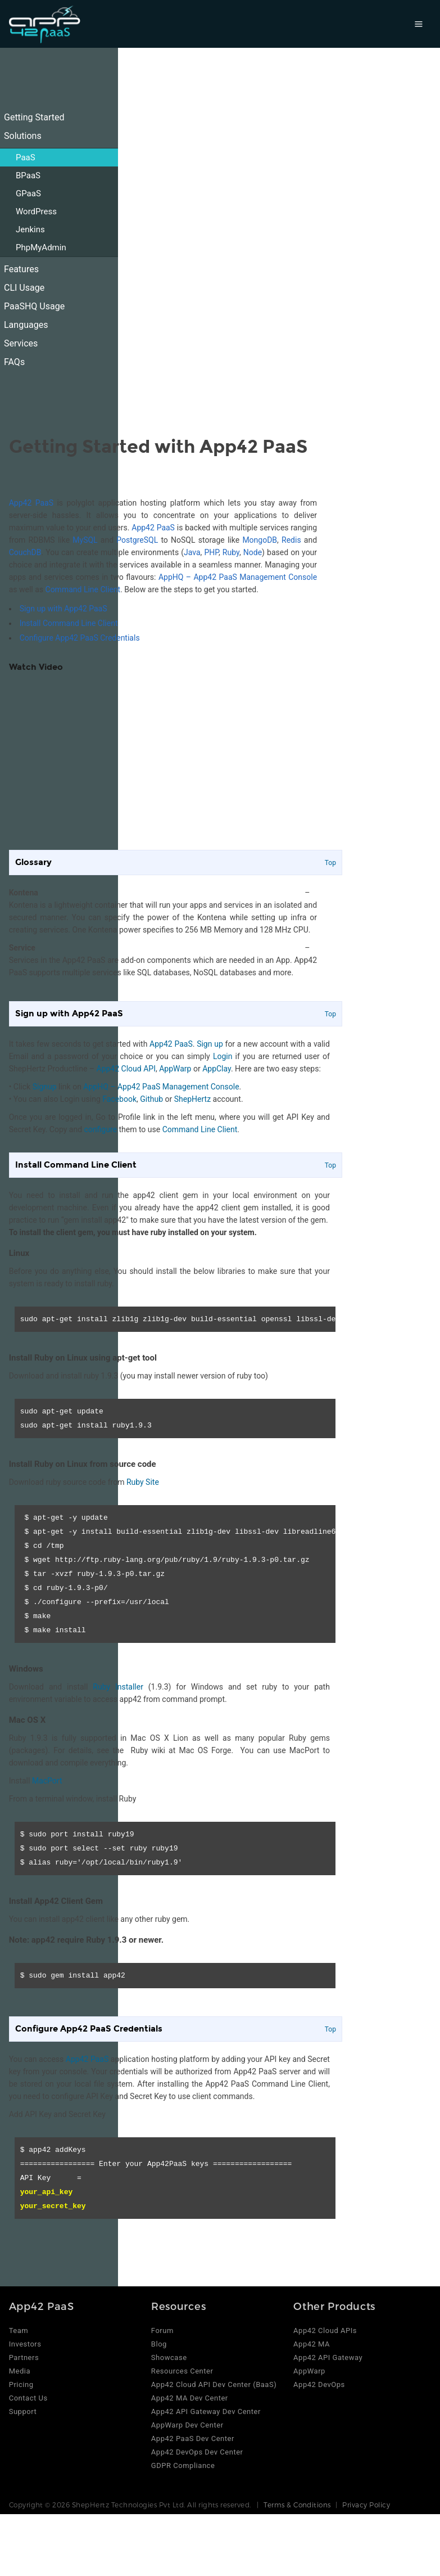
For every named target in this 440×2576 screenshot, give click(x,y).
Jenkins (30, 229)
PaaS (25, 157)
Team (19, 2330)
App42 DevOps (319, 2384)
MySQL (84, 539)
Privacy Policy (366, 2505)
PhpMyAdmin (41, 247)
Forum (162, 2330)
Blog (159, 2344)
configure (100, 1129)
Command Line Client (83, 589)
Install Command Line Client (69, 623)
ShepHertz (192, 1099)
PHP (212, 552)
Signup (45, 1086)
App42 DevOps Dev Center (197, 2452)
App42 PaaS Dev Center (192, 2438)
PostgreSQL (137, 539)
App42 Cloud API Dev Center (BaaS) (213, 2384)
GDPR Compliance (183, 2465)
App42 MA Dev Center (189, 2398)
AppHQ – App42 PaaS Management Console (237, 577)
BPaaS (28, 175)
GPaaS (28, 193)
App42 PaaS (31, 502)
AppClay (216, 1068)
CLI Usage (24, 287)
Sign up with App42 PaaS (63, 608)
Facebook (119, 1099)
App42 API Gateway (327, 2357)
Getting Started (34, 117)
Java (192, 552)
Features (21, 269)
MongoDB (259, 539)
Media (19, 2371)
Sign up (210, 1043)
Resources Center (182, 2371)
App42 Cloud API (126, 1068)
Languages (26, 324)
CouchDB (25, 552)
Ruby (231, 552)
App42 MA (311, 2344)
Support (23, 2411)
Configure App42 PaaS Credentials (80, 637)
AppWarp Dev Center (187, 2425)
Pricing (21, 2384)
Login (223, 1056)
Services (21, 343)
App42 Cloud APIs (325, 2330)
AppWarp (175, 1068)
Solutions (23, 135)
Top (330, 863)
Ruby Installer (118, 1686)
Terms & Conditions (297, 2505)
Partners (24, 2357)
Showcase (169, 2357)
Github (151, 1099)
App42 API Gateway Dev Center (206, 2411)
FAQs (14, 362)
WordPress (36, 211)
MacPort (47, 1780)
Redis (291, 539)
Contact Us (28, 2398)
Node (252, 552)
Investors (25, 2344)
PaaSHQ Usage (34, 306)
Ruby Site (142, 1482)
